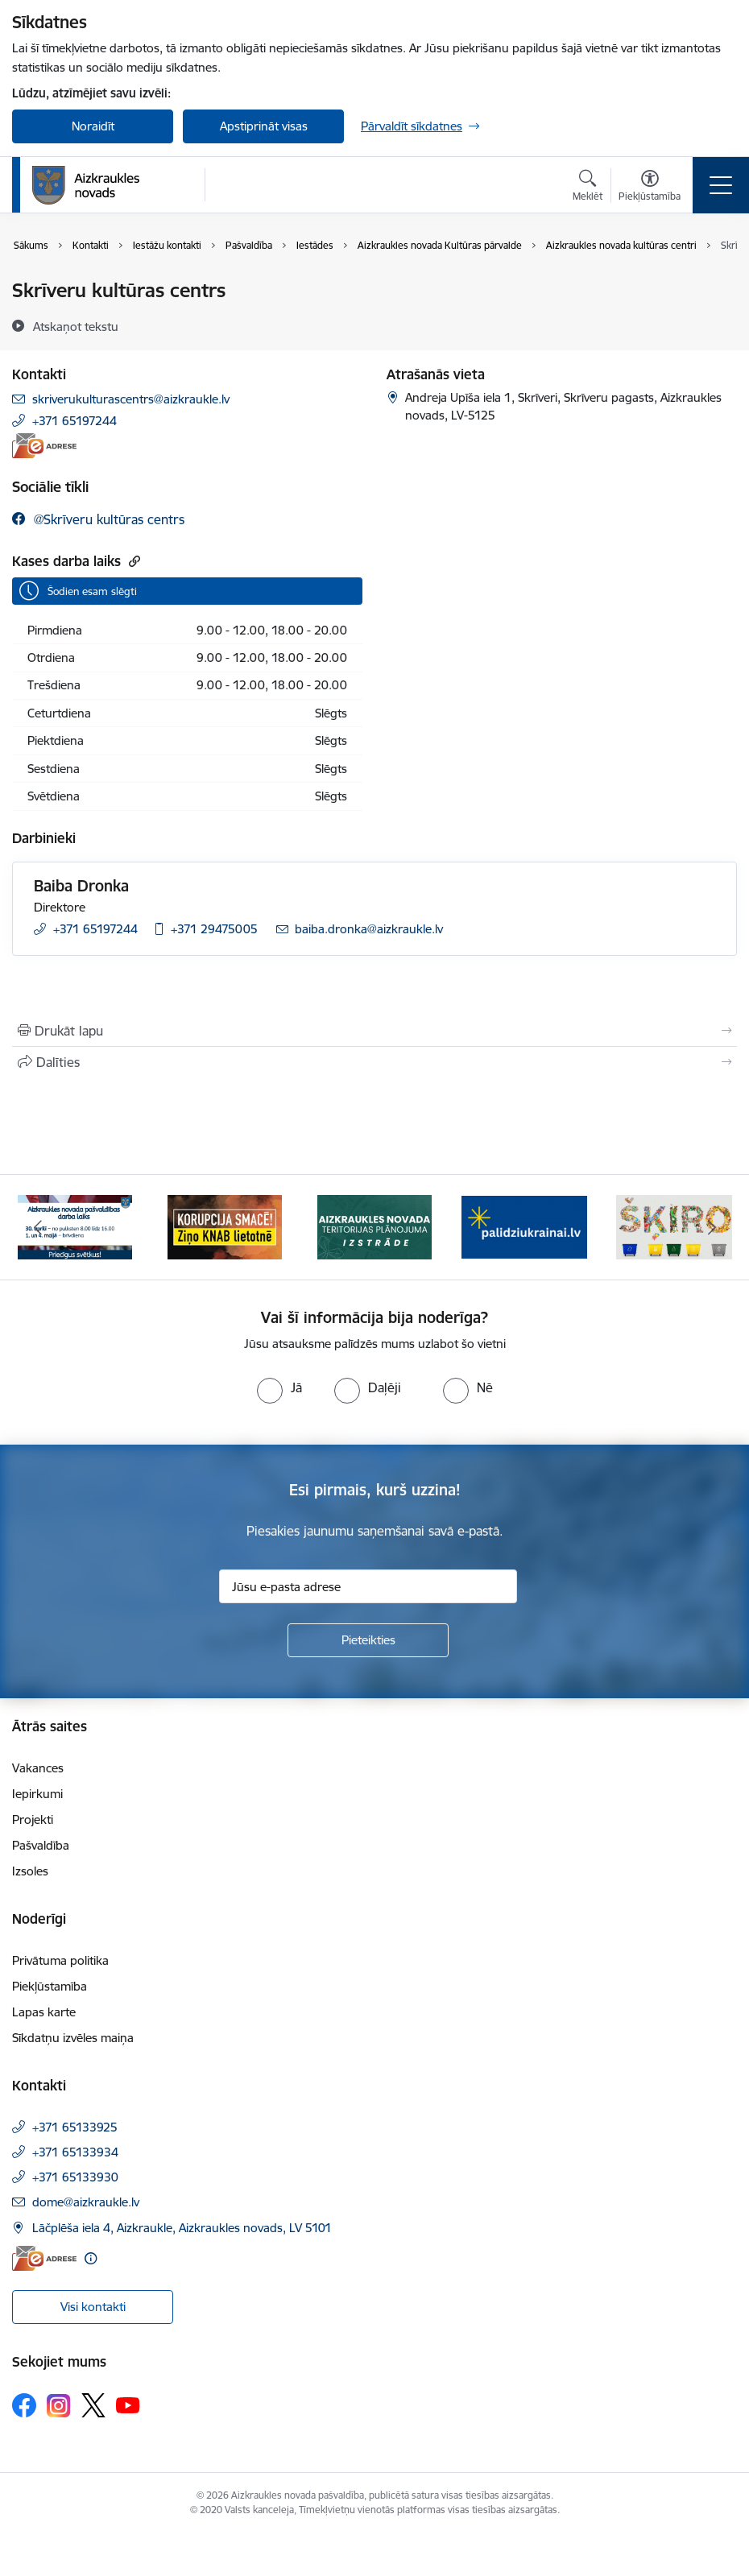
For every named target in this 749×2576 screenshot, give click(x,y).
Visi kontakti (93, 2306)
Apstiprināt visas (264, 126)
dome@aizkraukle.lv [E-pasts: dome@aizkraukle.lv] (85, 2202)
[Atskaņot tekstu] (75, 326)
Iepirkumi (37, 1793)
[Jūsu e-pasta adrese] (368, 1586)
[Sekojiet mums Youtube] (128, 2404)
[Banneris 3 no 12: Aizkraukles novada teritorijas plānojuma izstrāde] (374, 1226)
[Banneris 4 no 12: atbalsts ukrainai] (524, 1226)
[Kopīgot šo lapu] (374, 1062)
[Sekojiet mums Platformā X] (93, 2405)
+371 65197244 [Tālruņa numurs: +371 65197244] (74, 420)
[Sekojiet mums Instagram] (59, 2405)
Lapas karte (44, 2012)
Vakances (38, 1768)
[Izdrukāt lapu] (374, 1030)
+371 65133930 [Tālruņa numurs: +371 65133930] (75, 2177)
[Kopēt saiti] (132, 560)
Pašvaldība (40, 1845)
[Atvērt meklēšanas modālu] (587, 187)
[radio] (279, 1387)
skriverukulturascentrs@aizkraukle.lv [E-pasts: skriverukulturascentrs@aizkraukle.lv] (131, 399)
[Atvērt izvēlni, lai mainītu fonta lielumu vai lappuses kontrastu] (649, 187)
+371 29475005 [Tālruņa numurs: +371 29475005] (214, 929)
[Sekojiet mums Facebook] (24, 2405)
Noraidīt (93, 126)
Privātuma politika (60, 1960)
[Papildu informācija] (91, 2258)
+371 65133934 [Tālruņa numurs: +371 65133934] (75, 2152)
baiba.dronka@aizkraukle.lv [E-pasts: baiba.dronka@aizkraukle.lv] (369, 929)
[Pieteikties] (368, 1640)
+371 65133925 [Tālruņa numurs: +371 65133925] (75, 2127)
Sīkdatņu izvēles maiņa (73, 2037)
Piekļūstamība (49, 1986)
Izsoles (30, 1871)
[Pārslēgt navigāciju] (721, 185)
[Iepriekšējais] (37, 1227)
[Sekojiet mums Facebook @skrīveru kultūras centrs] (98, 519)
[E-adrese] (44, 445)
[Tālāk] (711, 1227)
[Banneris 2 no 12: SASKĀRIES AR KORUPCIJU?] (225, 1226)
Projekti (32, 1819)
